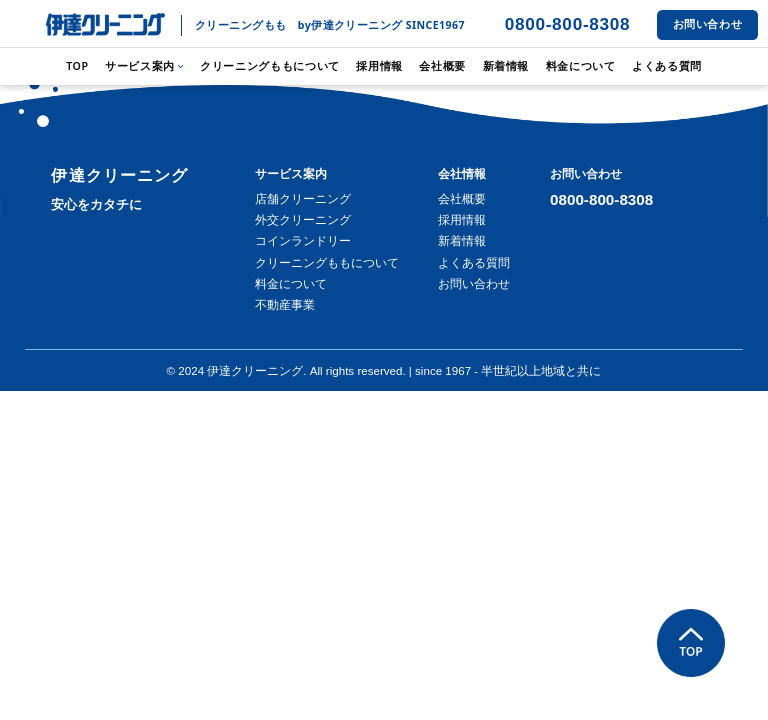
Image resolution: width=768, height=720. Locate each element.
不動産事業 (285, 305)
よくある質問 (667, 66)
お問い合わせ (708, 24)
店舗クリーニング (303, 199)
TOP (77, 66)
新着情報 (506, 66)
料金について (581, 66)
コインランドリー (303, 241)
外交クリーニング (303, 220)
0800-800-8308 (568, 24)
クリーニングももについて (270, 66)
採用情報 (379, 66)
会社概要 (442, 66)
